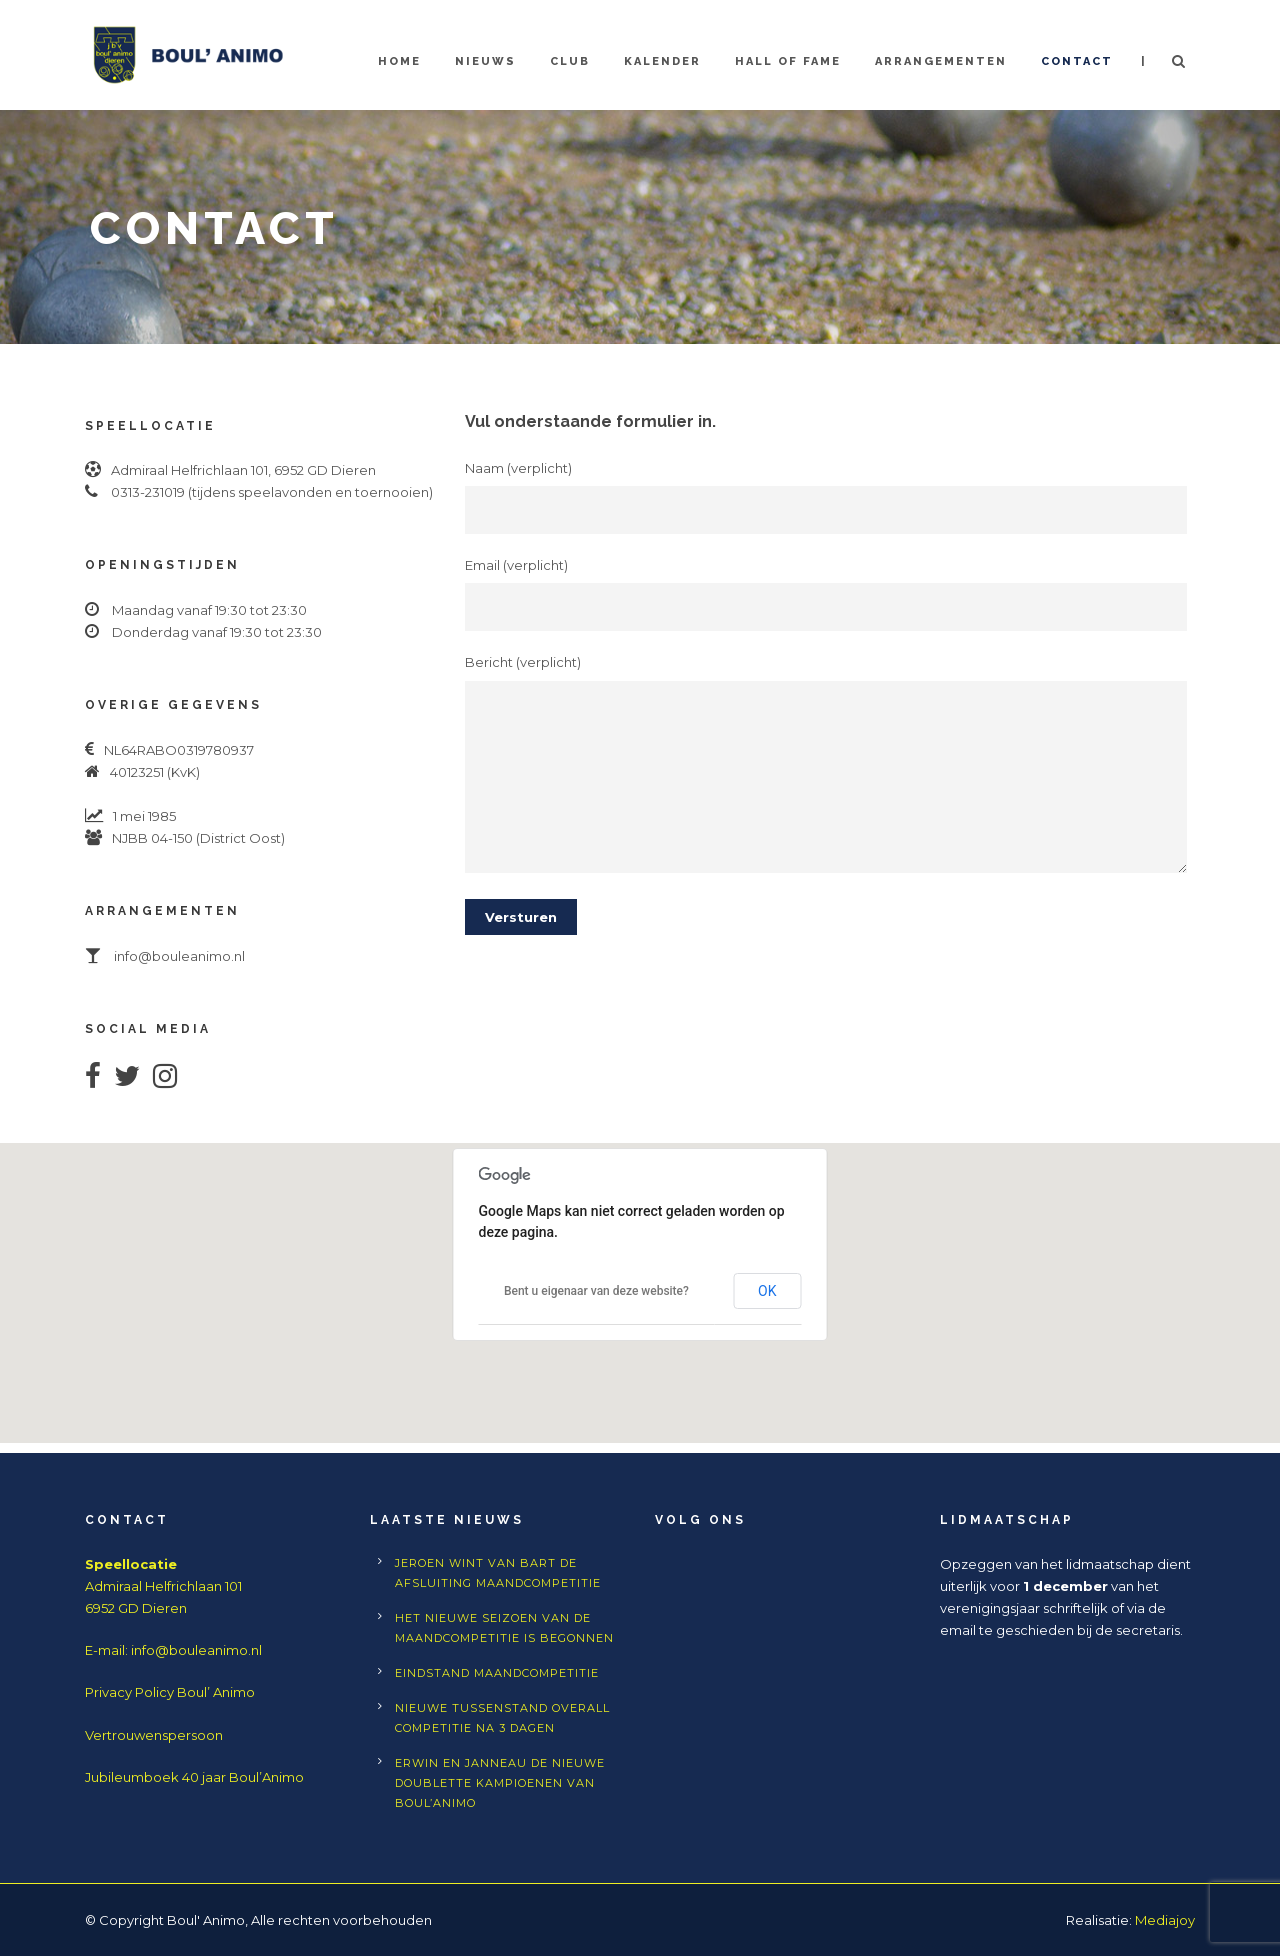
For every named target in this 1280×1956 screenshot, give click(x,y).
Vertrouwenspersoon (154, 1735)
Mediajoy (1165, 1920)
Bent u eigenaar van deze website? (596, 1291)
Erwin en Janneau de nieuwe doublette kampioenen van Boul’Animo (500, 1783)
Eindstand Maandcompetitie (497, 1673)
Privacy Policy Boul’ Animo (170, 1692)
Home (399, 61)
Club (570, 61)
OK (767, 1291)
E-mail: (108, 1650)
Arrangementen (941, 61)
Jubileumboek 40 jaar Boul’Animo (194, 1777)
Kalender (662, 61)
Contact (1077, 61)
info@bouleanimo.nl (196, 1650)
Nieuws (485, 61)
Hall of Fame (788, 61)
